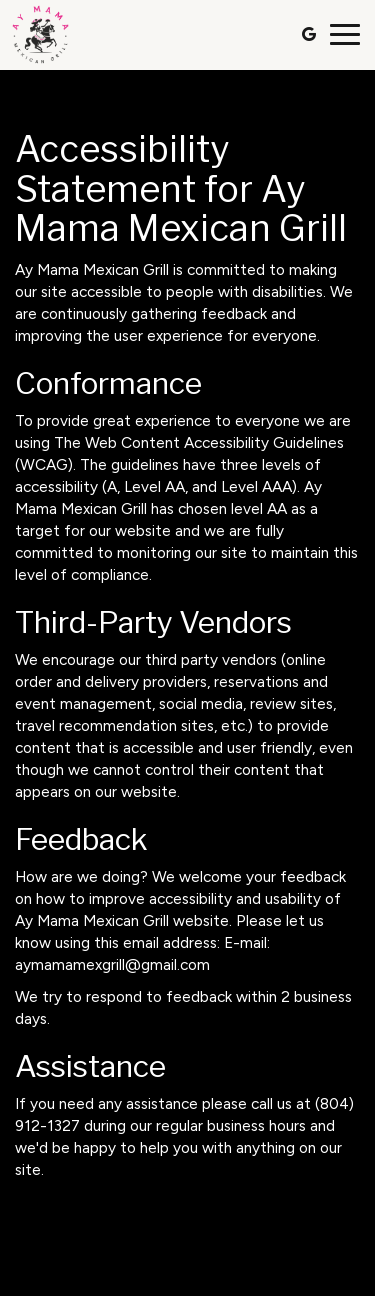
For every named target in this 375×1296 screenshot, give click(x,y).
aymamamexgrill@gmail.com (112, 964)
